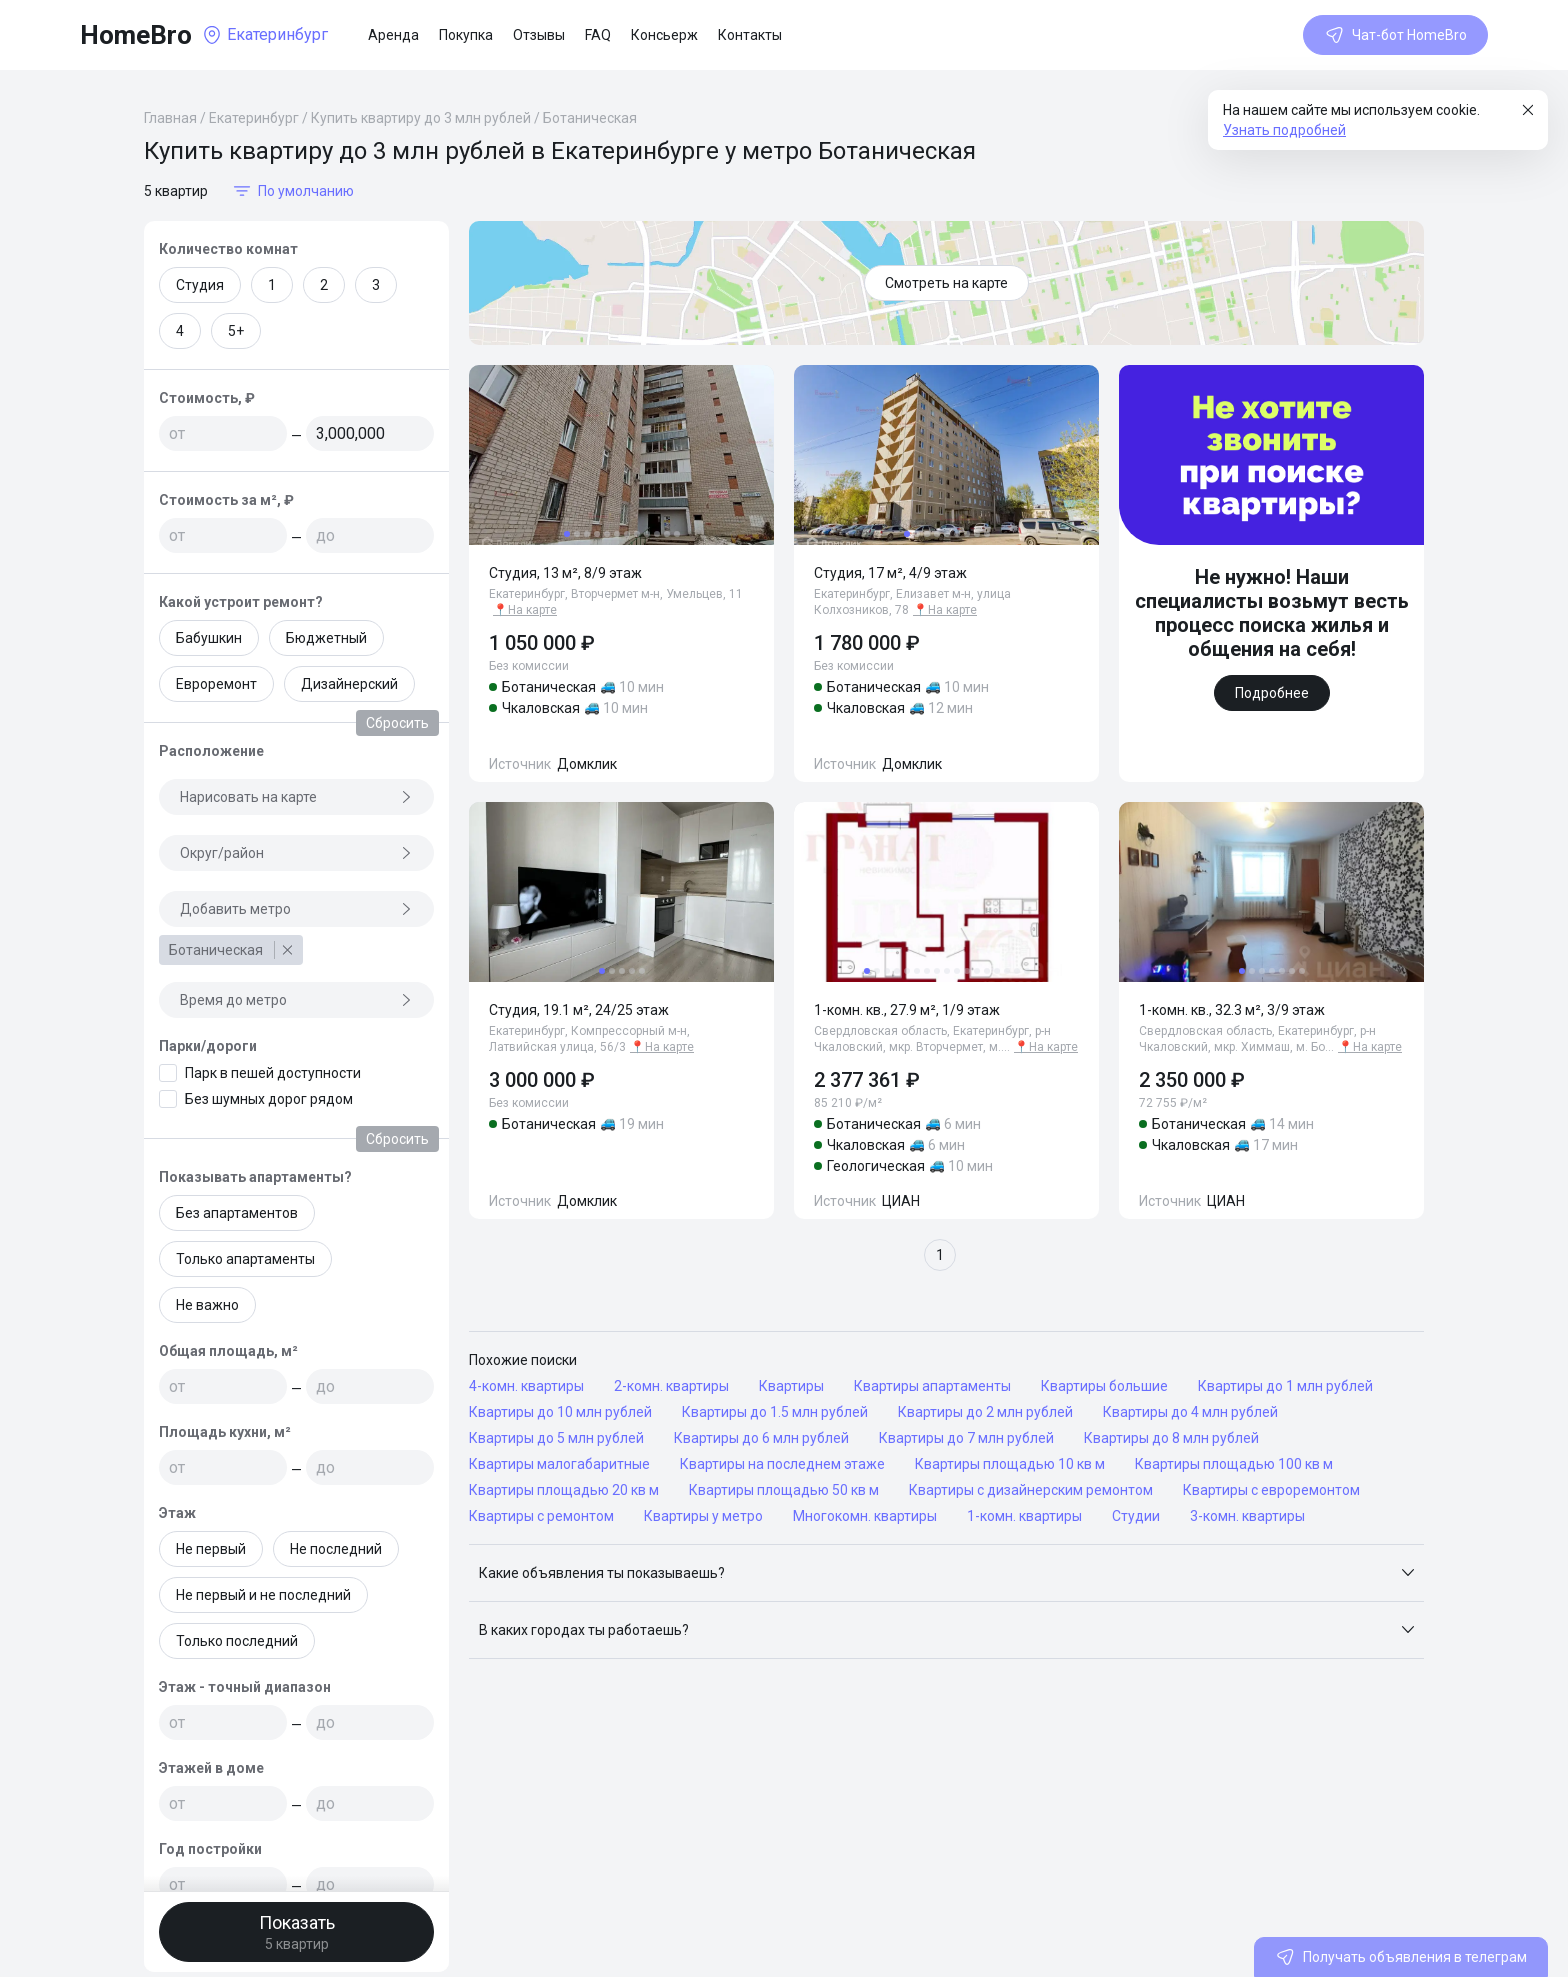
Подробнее (1272, 693)
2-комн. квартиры (671, 1386)
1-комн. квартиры (1024, 1516)
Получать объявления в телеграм (1401, 1957)
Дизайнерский (349, 684)
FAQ (598, 35)
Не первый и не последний (263, 1595)
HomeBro (136, 35)
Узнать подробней (1284, 130)
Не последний (336, 1549)
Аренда (393, 35)
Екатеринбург (254, 118)
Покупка (466, 35)
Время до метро (296, 1000)
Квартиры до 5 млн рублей (556, 1438)
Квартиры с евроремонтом (1271, 1490)
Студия (200, 285)
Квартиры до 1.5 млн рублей (775, 1412)
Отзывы (539, 35)
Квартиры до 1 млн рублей (1285, 1386)
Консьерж (664, 35)
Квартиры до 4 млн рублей (1190, 1412)
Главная (170, 118)
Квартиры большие (1104, 1386)
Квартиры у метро (703, 1516)
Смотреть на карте (946, 283)
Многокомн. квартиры (865, 1516)
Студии (1136, 1516)
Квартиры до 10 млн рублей (560, 1412)
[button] (946, 1573)
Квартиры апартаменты (932, 1386)
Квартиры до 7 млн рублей (966, 1438)
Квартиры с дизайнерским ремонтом (1031, 1490)
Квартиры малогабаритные (559, 1464)
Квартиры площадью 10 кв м (1010, 1464)
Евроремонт (216, 684)
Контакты (750, 35)
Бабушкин (209, 638)
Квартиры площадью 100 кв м (1234, 1464)
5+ (236, 331)
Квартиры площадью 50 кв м (784, 1490)
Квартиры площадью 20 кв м (564, 1490)
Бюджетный (326, 638)
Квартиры (791, 1386)
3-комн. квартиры (1247, 1516)
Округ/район (296, 853)
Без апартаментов (237, 1213)
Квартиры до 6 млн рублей (761, 1438)
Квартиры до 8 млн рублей (1171, 1438)
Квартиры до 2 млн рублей (985, 1412)
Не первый (211, 1549)
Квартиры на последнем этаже (782, 1464)
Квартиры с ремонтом (541, 1516)
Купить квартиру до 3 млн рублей (421, 118)
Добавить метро (296, 909)
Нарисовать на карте (296, 797)
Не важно (207, 1305)
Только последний (237, 1641)
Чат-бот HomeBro (1395, 35)
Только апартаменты (245, 1259)
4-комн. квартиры (526, 1386)
